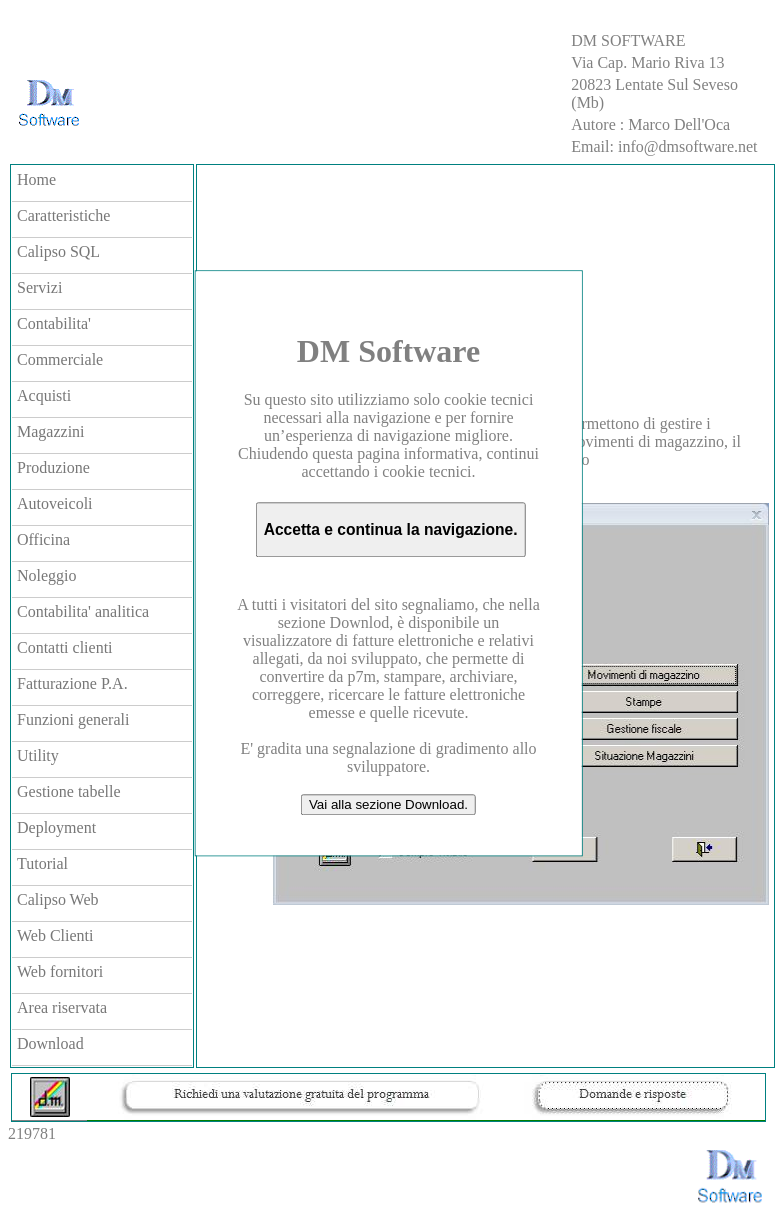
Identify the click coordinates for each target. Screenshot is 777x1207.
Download (50, 1043)
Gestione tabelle (69, 791)
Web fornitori (60, 971)
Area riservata (62, 1007)
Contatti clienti (65, 647)
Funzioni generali (73, 719)
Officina (43, 539)
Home (36, 179)
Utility (38, 755)
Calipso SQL (58, 251)
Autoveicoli (55, 503)
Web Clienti (55, 935)
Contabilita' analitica (83, 611)
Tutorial (42, 863)
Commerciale (60, 359)
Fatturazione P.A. (72, 683)
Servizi (39, 287)
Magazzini (51, 431)
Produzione (53, 467)
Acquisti (44, 395)
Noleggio (47, 575)
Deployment (56, 827)
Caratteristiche (63, 215)
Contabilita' (54, 323)
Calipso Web (58, 899)
